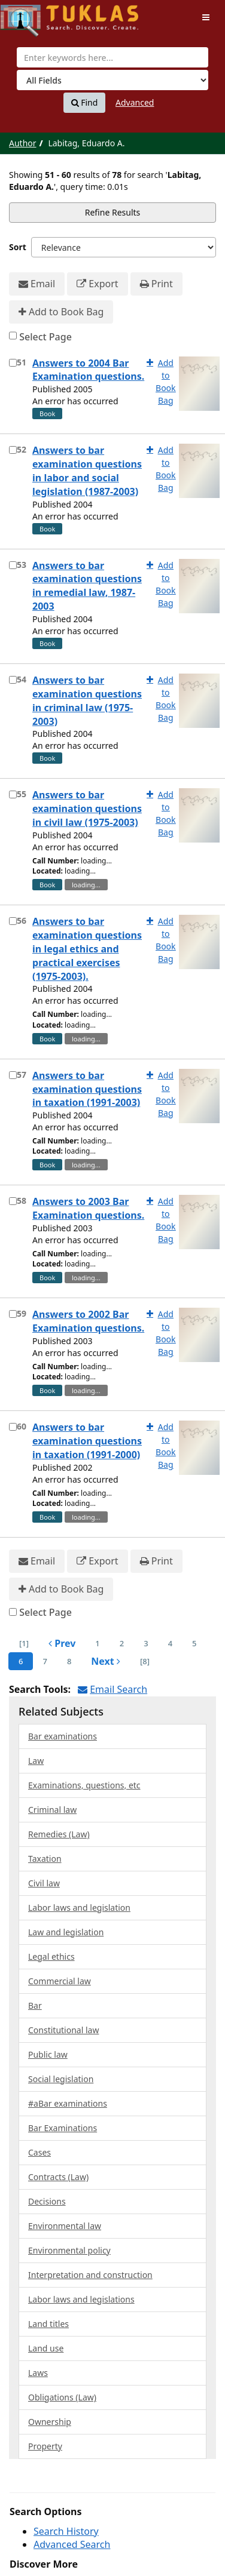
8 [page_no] (69, 1661)
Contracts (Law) (58, 2176)
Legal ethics (51, 1956)
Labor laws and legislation (79, 1907)
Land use (45, 2348)
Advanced (134, 102)
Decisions (47, 2201)
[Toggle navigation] (206, 17)
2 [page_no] (122, 1643)
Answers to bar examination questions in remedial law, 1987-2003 (87, 586)
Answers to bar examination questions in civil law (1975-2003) (87, 808)
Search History (66, 2531)
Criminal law (52, 1809)
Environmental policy (69, 2250)
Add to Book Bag (61, 312)
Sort (17, 247)
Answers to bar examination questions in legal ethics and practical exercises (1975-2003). (87, 948)
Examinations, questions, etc (84, 1785)
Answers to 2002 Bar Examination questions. (88, 1321)
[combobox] (112, 57)
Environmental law (64, 2225)
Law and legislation (66, 1932)
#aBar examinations (67, 2103)
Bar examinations (62, 1736)
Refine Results (113, 212)
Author (23, 143)
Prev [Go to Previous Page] (61, 1643)
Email (37, 284)
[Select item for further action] (13, 363)
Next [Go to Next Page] (105, 1661)
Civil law (44, 1883)
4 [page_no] (170, 1643)
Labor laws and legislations (81, 2299)
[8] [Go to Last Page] (145, 1661)
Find (84, 103)
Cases (39, 2152)
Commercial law (59, 1981)
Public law (48, 2054)
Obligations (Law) (62, 2397)
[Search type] (112, 80)
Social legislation (60, 2079)
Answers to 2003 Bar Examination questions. (88, 1208)
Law (36, 1760)
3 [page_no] (146, 1643)
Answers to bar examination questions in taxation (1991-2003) (87, 1089)
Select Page (45, 336)
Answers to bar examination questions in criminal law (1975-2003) (87, 701)
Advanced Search (72, 2544)
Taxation (45, 1858)
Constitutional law (63, 2030)
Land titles (48, 2323)
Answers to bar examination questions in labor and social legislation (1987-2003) (87, 471)
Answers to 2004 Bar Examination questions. (88, 369)
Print (156, 284)
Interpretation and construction (90, 2274)
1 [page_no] (97, 1643)
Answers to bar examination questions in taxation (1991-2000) (87, 1441)
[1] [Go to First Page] (24, 1643)
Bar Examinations (62, 2128)
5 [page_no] (194, 1643)
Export (97, 284)
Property (45, 2446)
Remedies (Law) (59, 1834)
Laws (38, 2372)
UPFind (30, 15)
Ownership (49, 2421)
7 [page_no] (44, 1661)
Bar (35, 2005)
